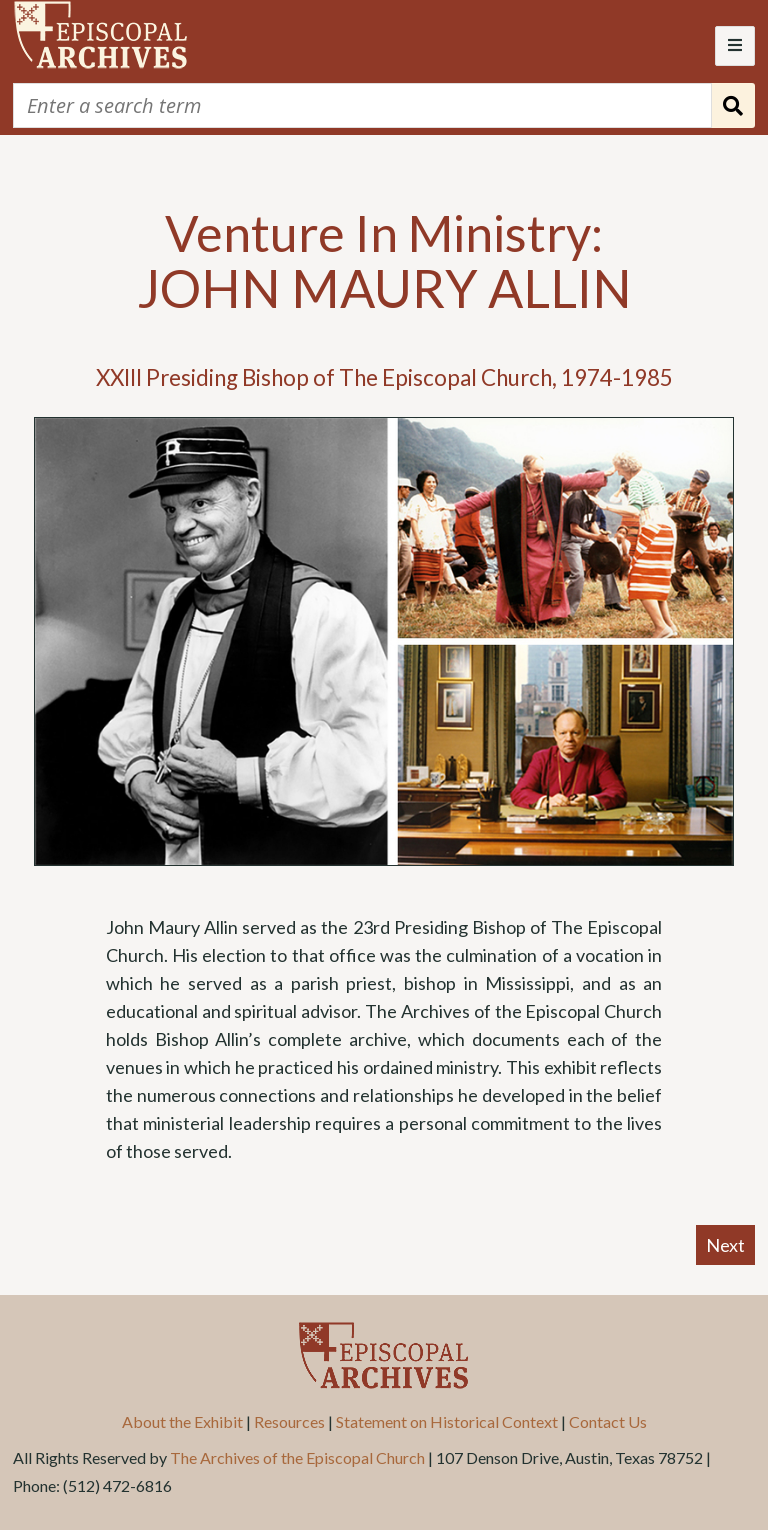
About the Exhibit (182, 1421)
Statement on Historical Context (447, 1421)
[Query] (362, 105)
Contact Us (608, 1421)
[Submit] (733, 105)
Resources (289, 1421)
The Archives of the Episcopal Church (297, 1457)
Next (725, 1245)
